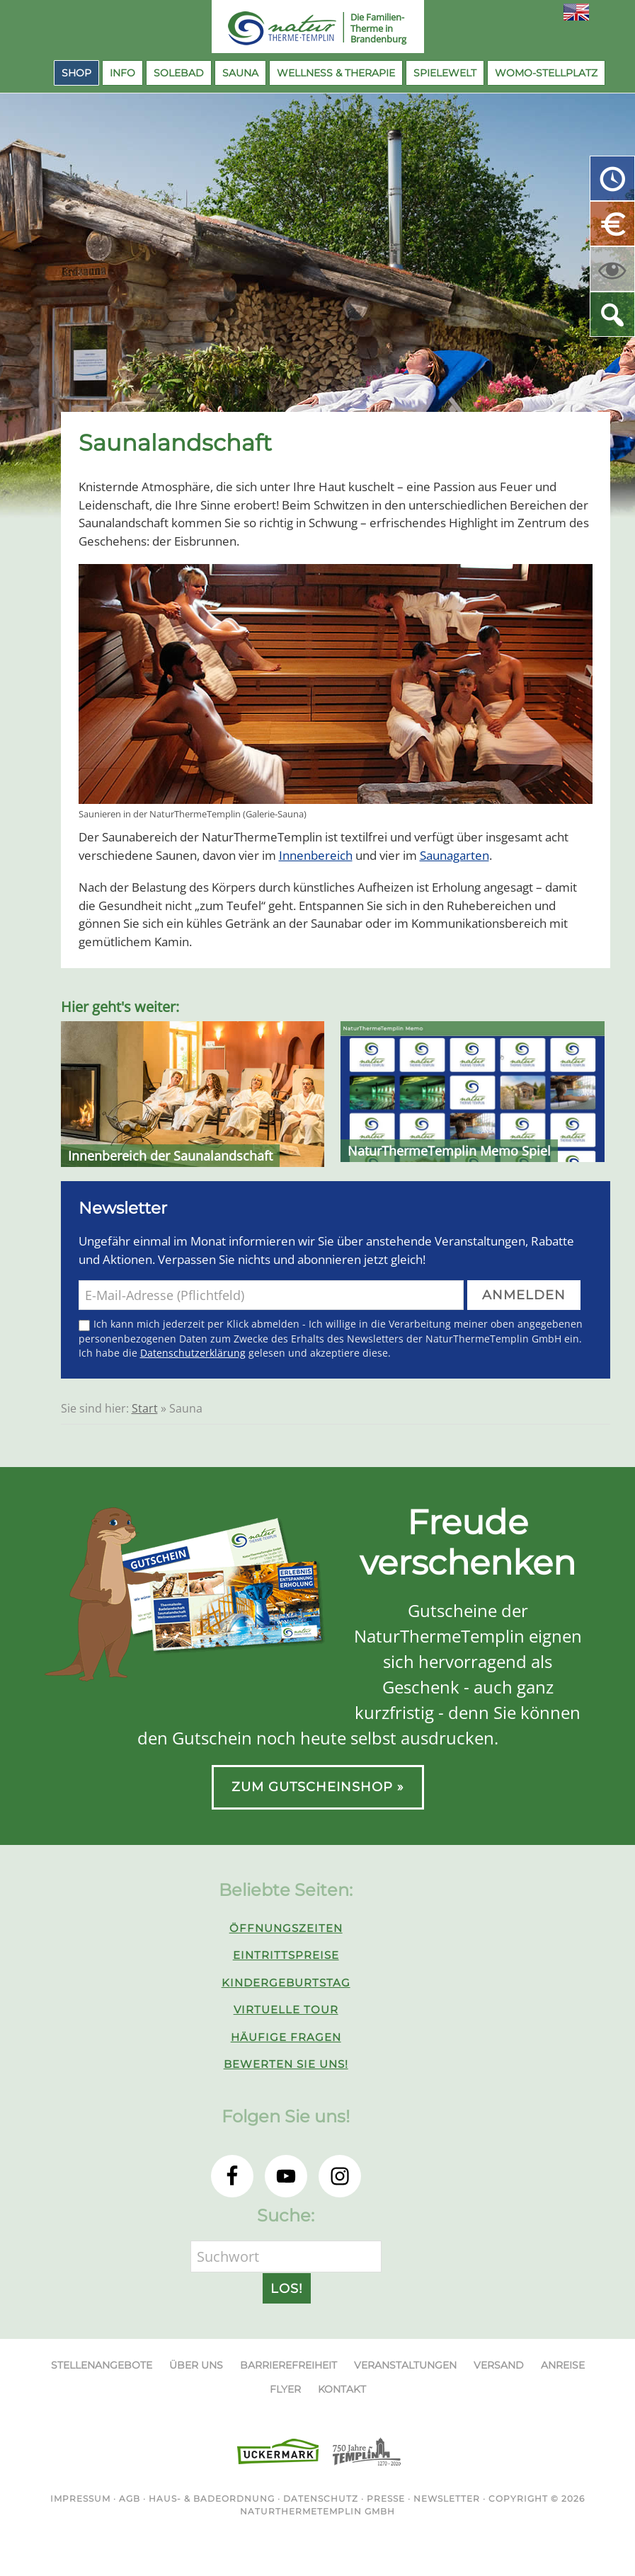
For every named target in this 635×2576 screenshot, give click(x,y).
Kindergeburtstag (286, 1982)
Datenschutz (320, 2498)
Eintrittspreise (286, 1955)
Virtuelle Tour (286, 2009)
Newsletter (446, 2498)
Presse (386, 2498)
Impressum (80, 2498)
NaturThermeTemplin (274, 28)
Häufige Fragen (286, 2037)
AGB (129, 2498)
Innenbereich (316, 855)
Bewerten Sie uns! (286, 2064)
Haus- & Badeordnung (212, 2498)
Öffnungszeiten (286, 1928)
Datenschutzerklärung (193, 1352)
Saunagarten (454, 855)
